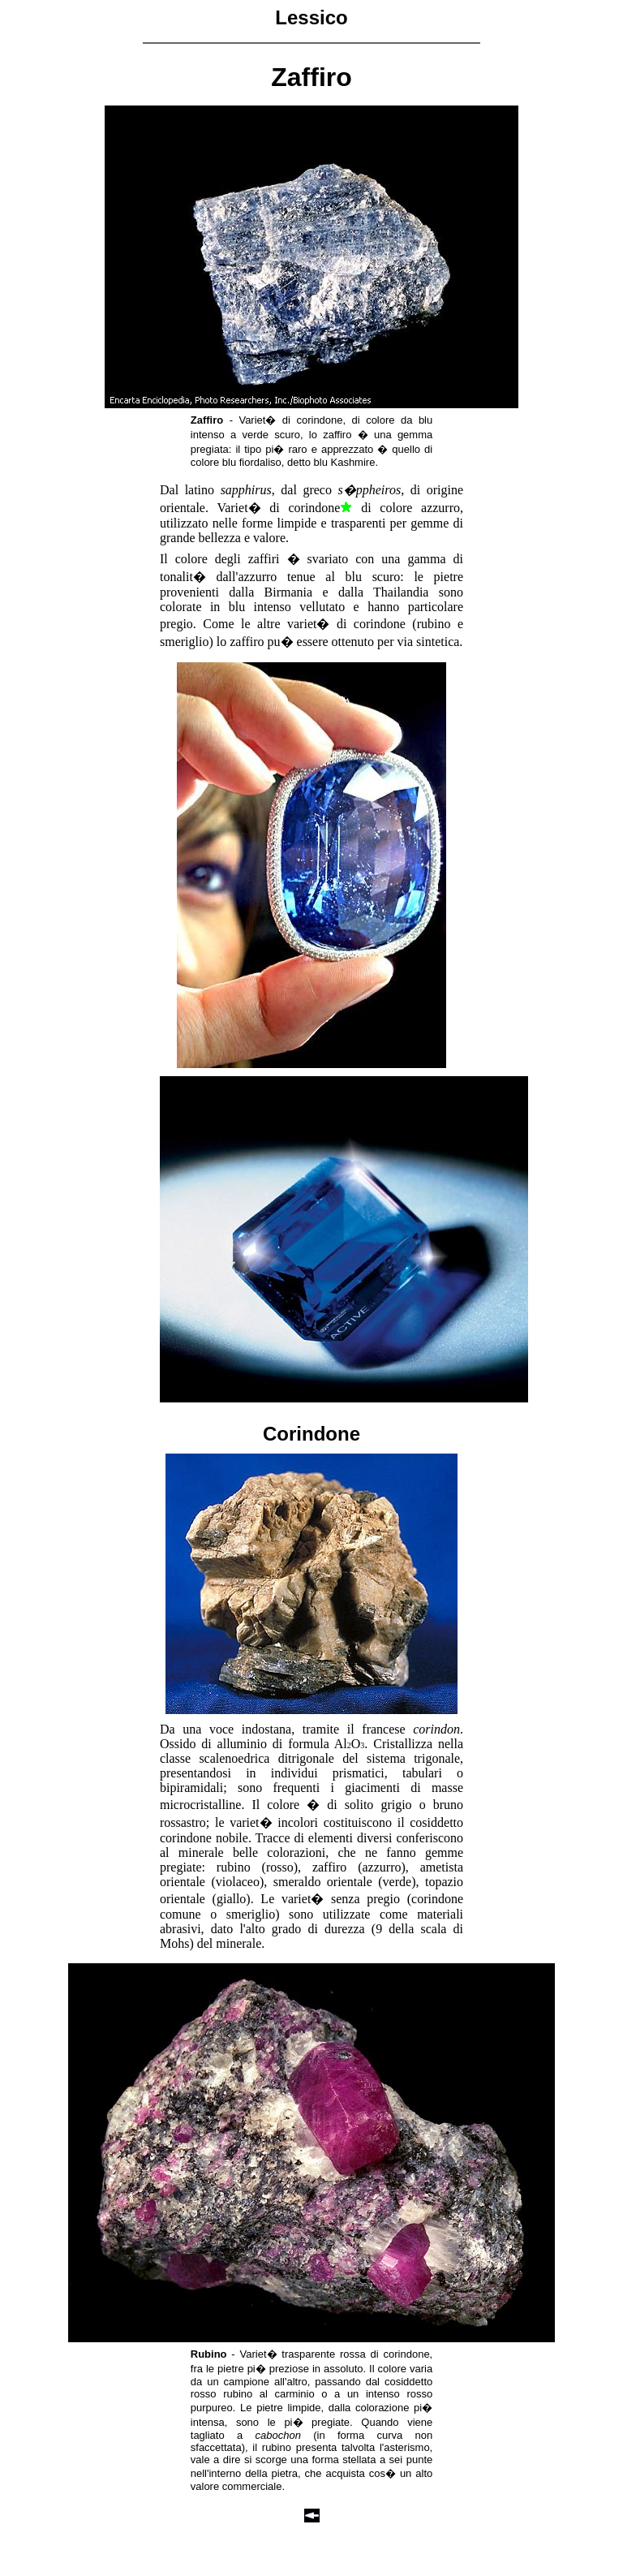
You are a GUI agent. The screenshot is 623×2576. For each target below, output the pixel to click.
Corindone (311, 1434)
